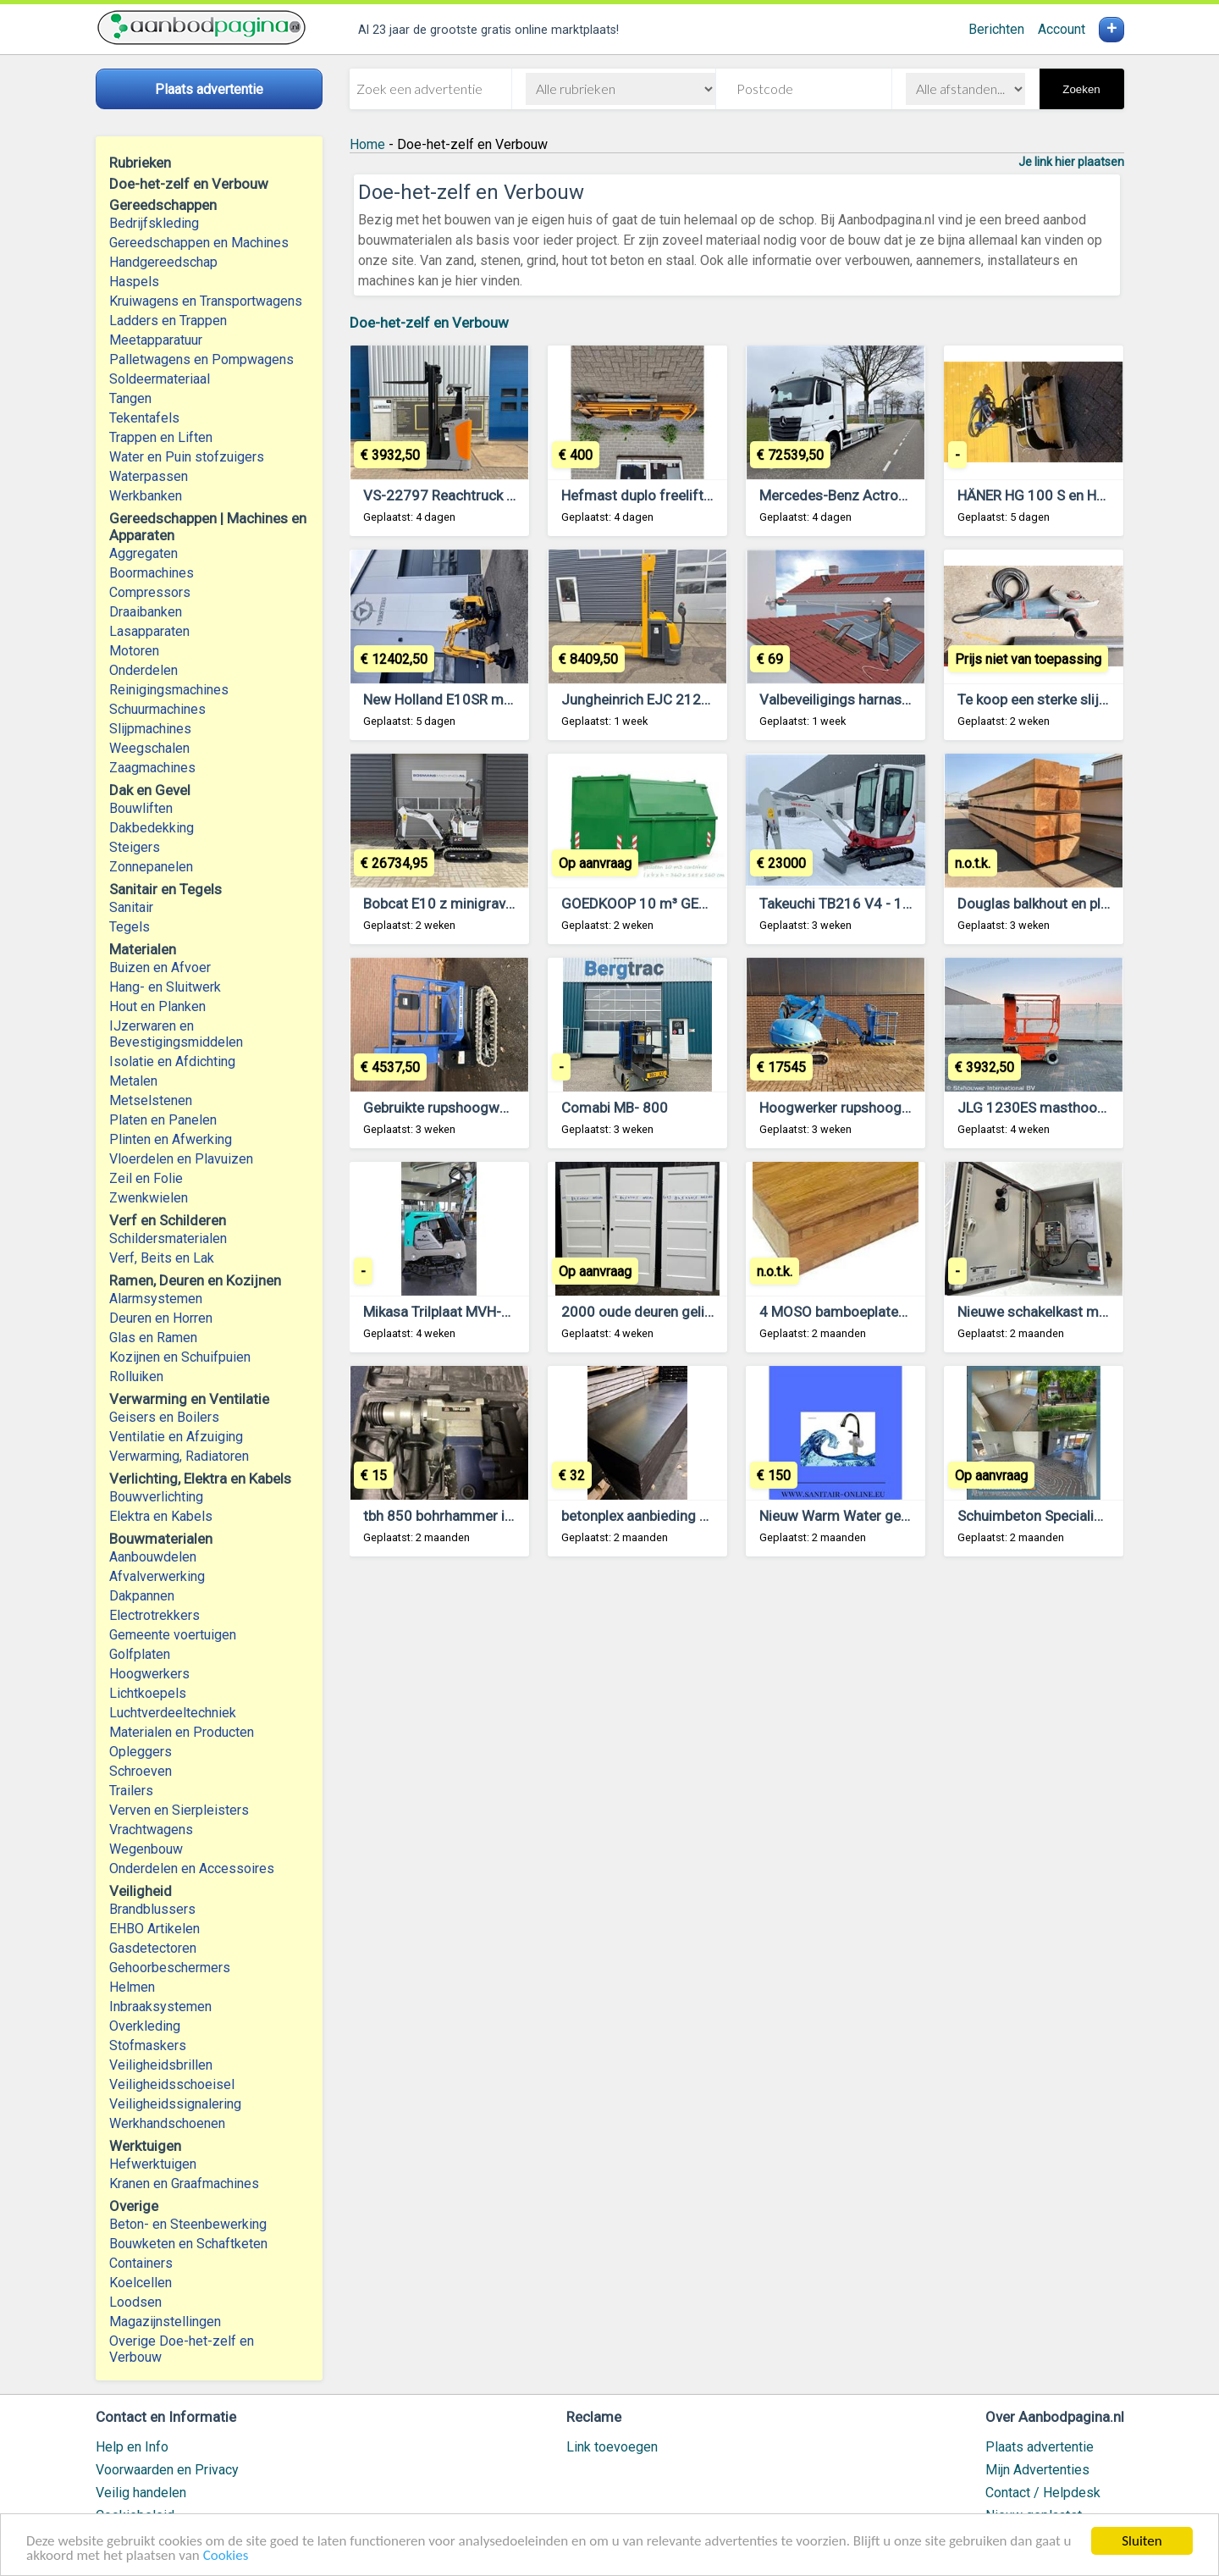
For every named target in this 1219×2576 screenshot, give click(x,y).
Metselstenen (150, 1100)
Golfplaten (139, 1654)
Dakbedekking (151, 828)
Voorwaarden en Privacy (167, 2470)
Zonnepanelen (151, 867)
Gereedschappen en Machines (199, 243)
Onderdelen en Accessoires (191, 1868)
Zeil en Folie (146, 1178)
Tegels (129, 927)
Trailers (131, 1791)
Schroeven (140, 1771)
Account (1061, 29)
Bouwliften (141, 808)
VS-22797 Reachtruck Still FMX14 (471, 495)
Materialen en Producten (181, 1732)
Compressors (149, 592)
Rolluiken (136, 1376)
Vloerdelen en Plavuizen (181, 1159)
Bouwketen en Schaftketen (188, 2244)
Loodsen (135, 2302)
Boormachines (151, 573)
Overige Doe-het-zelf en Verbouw (181, 2349)
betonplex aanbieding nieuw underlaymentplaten (713, 1515)
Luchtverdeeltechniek (172, 1713)
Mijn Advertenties (1037, 2470)
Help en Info (132, 2447)
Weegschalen (149, 748)
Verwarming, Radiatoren (179, 1456)
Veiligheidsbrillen (160, 2065)
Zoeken (1081, 89)
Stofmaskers (147, 2045)
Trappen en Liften (160, 437)
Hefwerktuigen (152, 2164)
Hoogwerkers (149, 1674)
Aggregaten (143, 553)
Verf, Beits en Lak (161, 1258)
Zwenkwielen (148, 1198)
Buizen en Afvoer (160, 967)
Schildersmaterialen (168, 1238)
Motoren (134, 651)
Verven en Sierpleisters (179, 1810)
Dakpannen (141, 1596)
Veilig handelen (141, 2493)
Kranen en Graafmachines (184, 2183)
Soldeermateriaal (159, 379)
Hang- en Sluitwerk (165, 987)
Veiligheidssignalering (175, 2104)
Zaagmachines (152, 768)
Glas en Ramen (153, 1337)
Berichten (996, 29)
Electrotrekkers (154, 1615)
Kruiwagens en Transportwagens (205, 301)
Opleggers (140, 1752)
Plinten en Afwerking (170, 1139)
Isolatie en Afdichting (172, 1061)
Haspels (134, 282)
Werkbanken (145, 496)
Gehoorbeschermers (169, 1968)
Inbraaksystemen (160, 2006)
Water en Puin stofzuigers (186, 457)
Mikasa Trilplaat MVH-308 (445, 1311)
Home (367, 144)
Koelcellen (140, 2283)
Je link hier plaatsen (1071, 162)
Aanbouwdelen (152, 1557)
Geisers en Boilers (164, 1417)
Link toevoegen (612, 2447)
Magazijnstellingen (165, 2321)
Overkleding (144, 2026)
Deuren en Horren (160, 1318)
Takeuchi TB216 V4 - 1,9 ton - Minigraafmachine (912, 903)
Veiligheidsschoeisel (171, 2084)
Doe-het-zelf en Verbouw (429, 322)
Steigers (134, 847)
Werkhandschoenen (167, 2123)
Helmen (132, 1987)
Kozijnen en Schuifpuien (180, 1357)
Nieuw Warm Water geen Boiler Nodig (878, 1515)
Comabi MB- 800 (614, 1107)
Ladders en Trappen (168, 320)
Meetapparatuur (155, 340)
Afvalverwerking (157, 1576)
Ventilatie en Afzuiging (176, 1437)
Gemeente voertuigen (172, 1635)
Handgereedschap (163, 262)
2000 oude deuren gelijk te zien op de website (707, 1311)
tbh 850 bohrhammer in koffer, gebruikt (487, 1515)
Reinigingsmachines (169, 690)
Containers (141, 2263)
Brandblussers (152, 1909)
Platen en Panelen (163, 1120)
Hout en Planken (157, 1006)
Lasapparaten (149, 631)
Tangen (130, 398)
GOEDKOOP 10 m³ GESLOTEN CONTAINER (694, 903)
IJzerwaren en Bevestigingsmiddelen (176, 1034)
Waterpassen (148, 476)
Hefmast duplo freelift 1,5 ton (656, 495)
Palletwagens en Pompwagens (201, 359)
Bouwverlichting (156, 1497)
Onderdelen (143, 670)
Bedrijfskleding (154, 223)
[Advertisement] (737, 1779)
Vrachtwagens (151, 1829)
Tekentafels (144, 418)
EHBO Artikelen (154, 1929)
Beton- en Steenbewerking (188, 2224)
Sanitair (131, 907)
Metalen (133, 1081)
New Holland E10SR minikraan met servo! (493, 699)
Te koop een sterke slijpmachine (1059, 699)
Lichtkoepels (147, 1693)
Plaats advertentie (1039, 2447)
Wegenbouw (146, 1849)
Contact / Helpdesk (1042, 2493)
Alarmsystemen (155, 1299)
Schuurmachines (157, 709)
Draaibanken (145, 612)
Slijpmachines (150, 729)
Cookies (226, 2557)
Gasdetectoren (152, 1948)
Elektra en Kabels (160, 1516)
